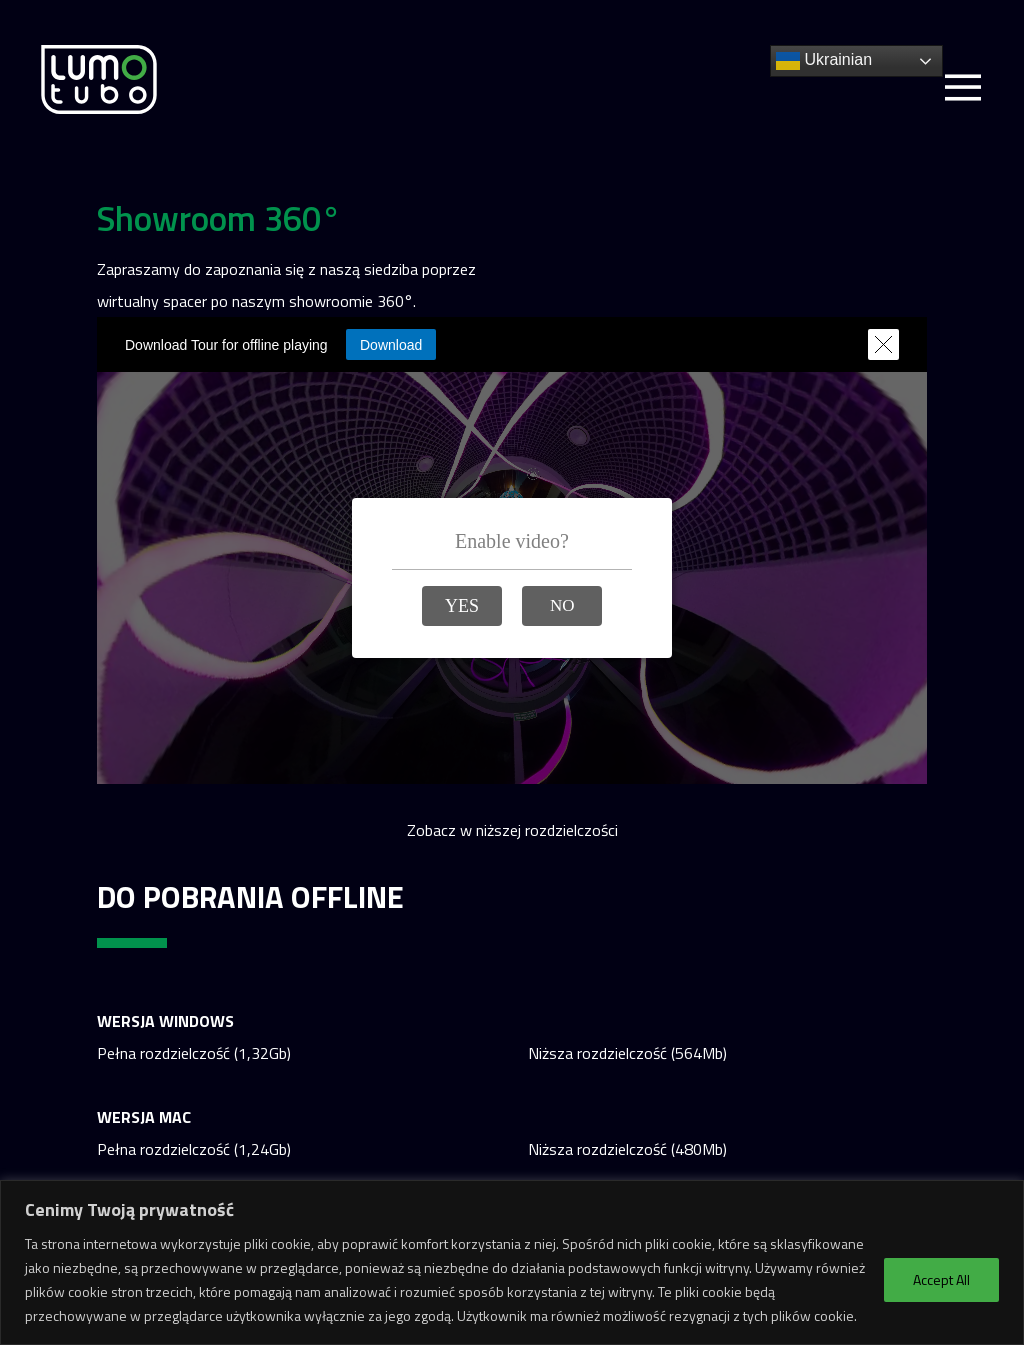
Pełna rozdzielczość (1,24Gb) (194, 1149)
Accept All (941, 1279)
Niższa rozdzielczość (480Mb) (627, 1149)
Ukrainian (824, 61)
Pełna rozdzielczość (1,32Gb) (194, 1053)
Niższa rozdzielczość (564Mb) (627, 1053)
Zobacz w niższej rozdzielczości (512, 830)
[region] (512, 1262)
